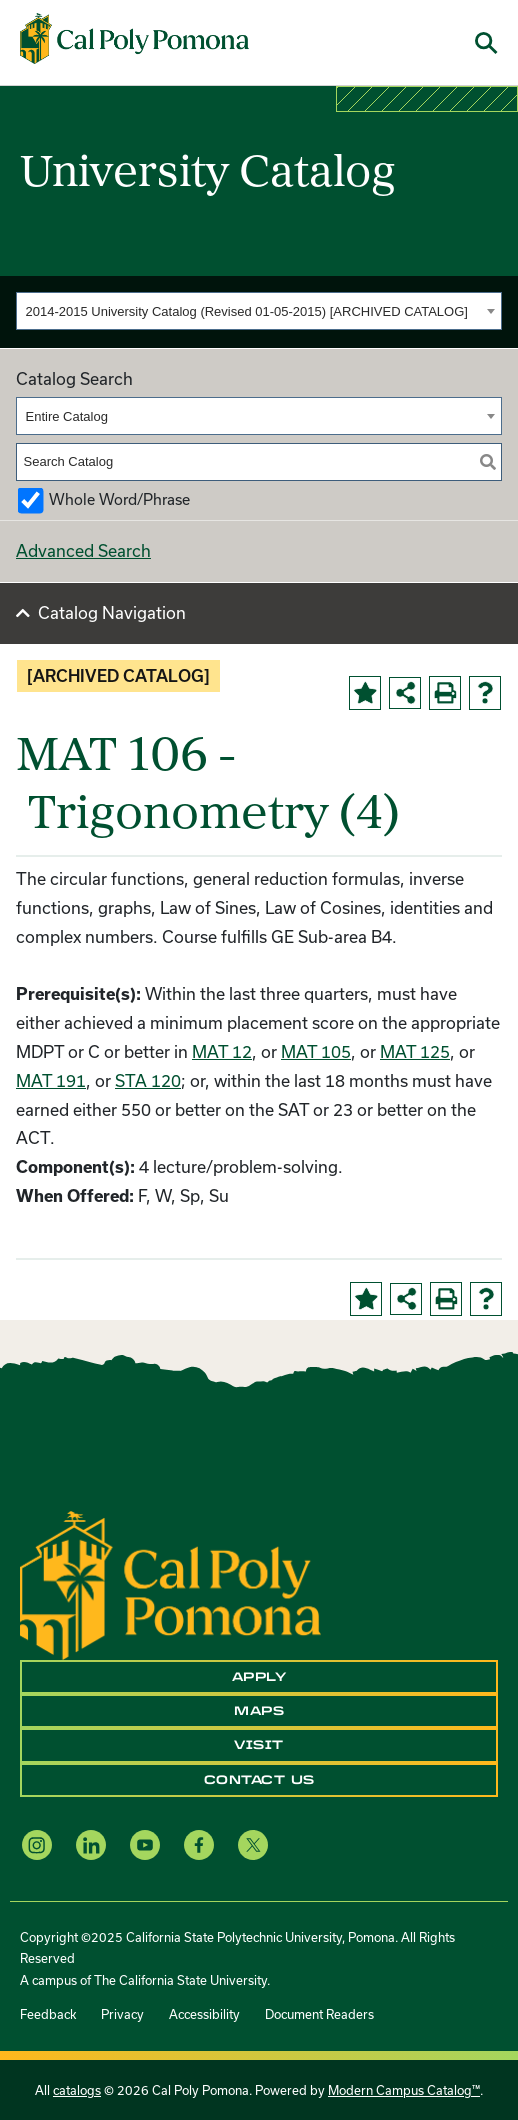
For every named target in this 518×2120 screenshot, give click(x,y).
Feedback (48, 2014)
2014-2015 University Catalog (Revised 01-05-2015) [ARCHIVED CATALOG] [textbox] (247, 311)
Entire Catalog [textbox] (67, 416)
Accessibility (204, 2014)
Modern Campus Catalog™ (404, 2090)
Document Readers (319, 2014)
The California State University (180, 1980)
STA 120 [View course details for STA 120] (148, 1080)
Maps (259, 1711)
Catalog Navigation (112, 612)
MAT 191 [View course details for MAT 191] (51, 1080)
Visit (259, 1745)
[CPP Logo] (170, 1582)
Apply (259, 1677)
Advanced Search (83, 550)
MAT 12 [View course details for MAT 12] (222, 1051)
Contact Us (259, 1780)
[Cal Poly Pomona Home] (134, 38)
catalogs (77, 2090)
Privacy (122, 2014)
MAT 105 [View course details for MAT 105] (316, 1051)
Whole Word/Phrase (119, 499)
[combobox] (259, 311)
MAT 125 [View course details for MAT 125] (415, 1051)
